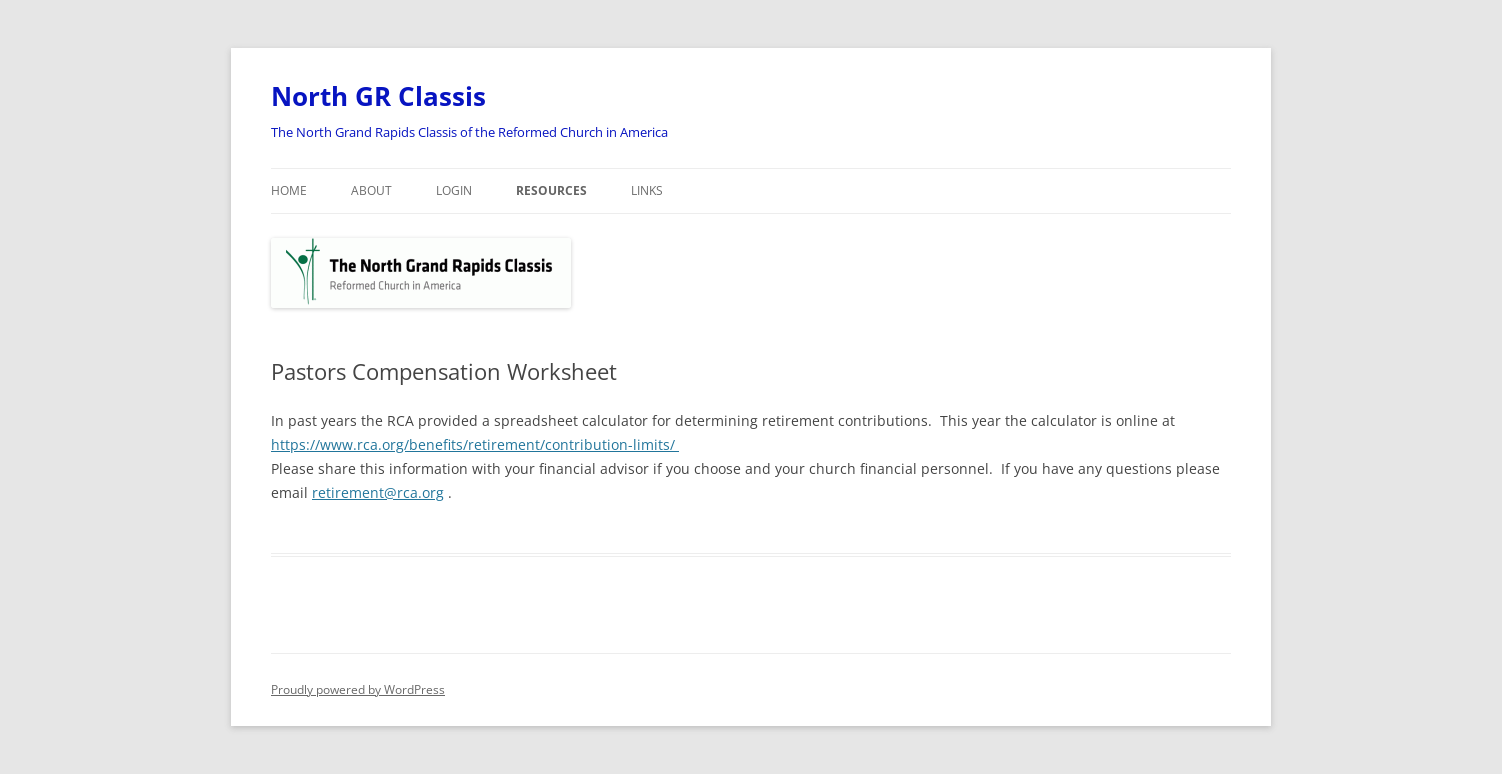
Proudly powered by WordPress (358, 689)
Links (647, 190)
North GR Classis (378, 96)
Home (289, 190)
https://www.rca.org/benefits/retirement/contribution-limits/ (475, 444)
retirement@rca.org (378, 492)
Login (454, 190)
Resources (551, 190)
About (371, 190)
